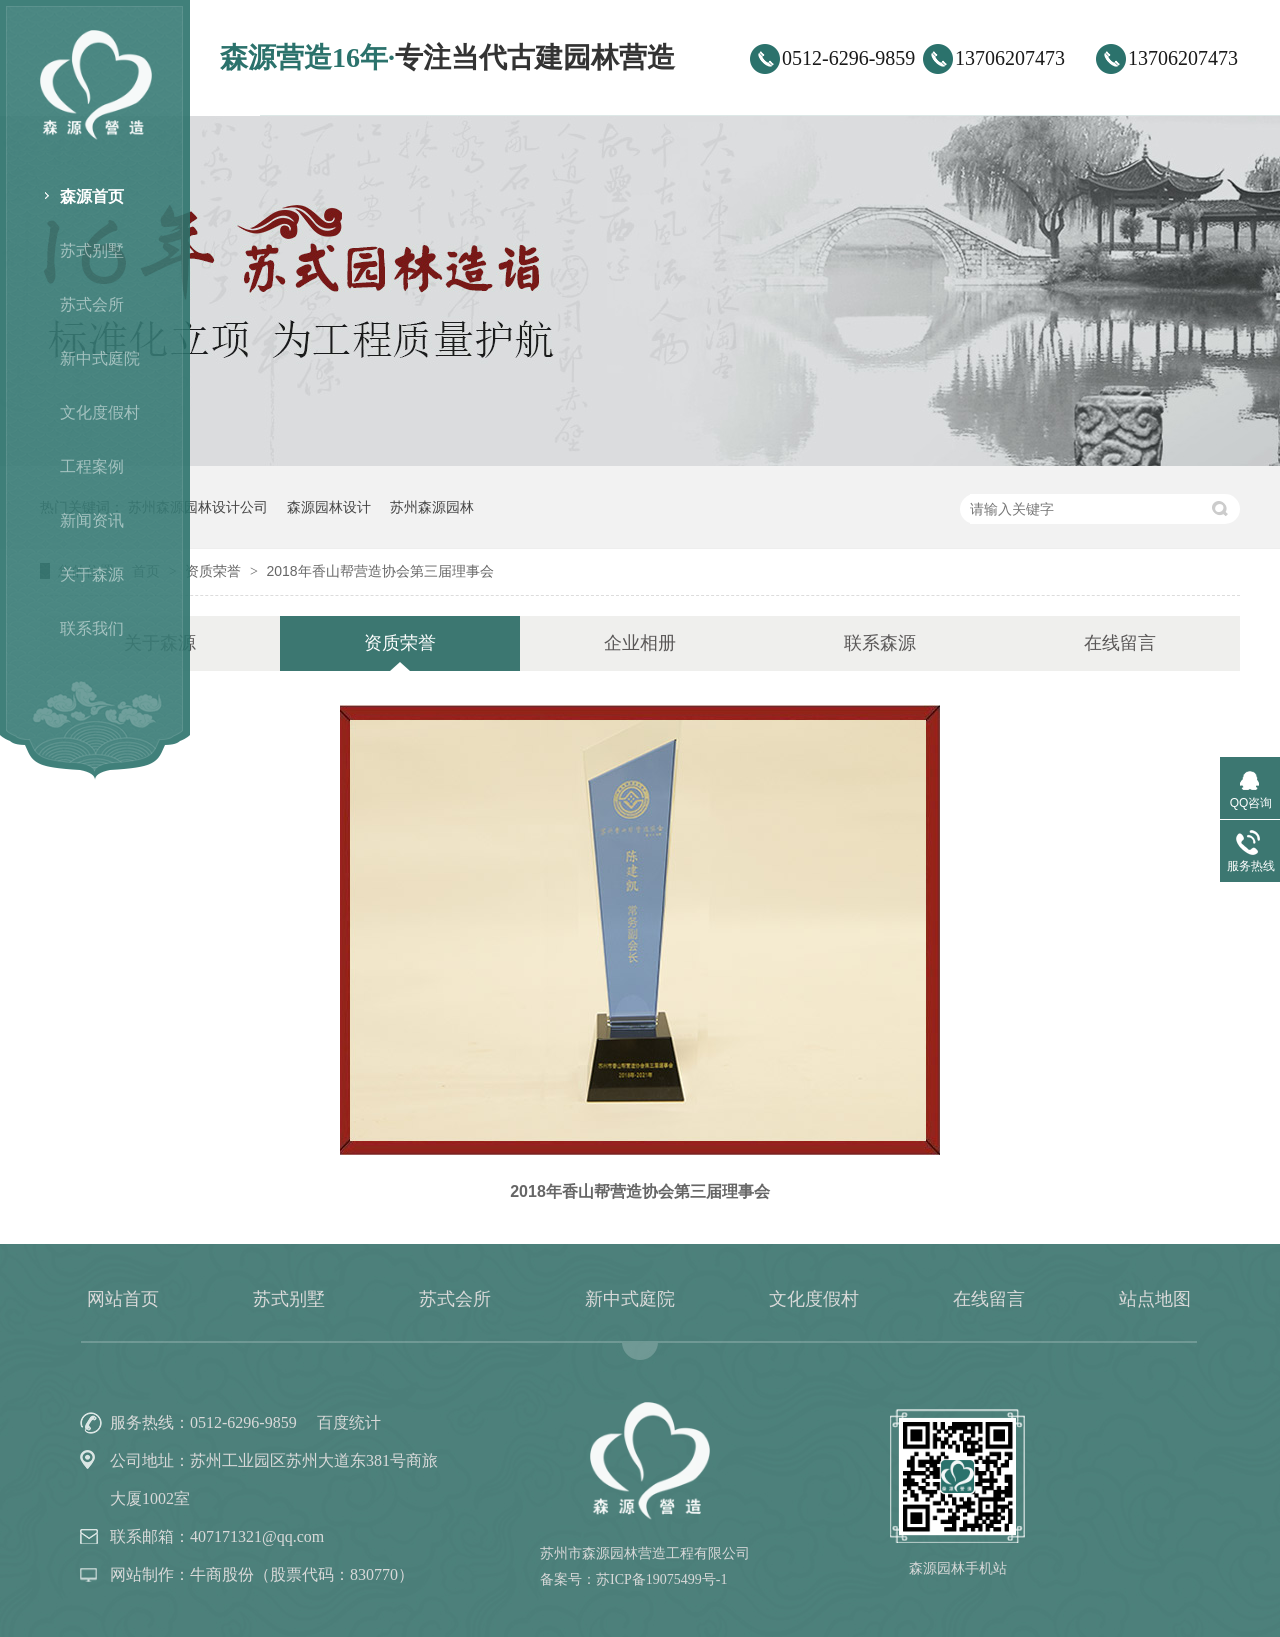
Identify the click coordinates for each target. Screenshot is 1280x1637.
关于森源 (92, 574)
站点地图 (1155, 1299)
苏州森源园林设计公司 (198, 507)
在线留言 (1120, 643)
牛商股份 (222, 1574)
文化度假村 (100, 412)
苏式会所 (92, 304)
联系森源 (880, 643)
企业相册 (640, 643)
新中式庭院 (100, 358)
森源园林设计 (329, 507)
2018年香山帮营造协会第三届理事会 (379, 571)
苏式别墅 (92, 250)
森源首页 (92, 196)
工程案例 (92, 466)
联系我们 (92, 628)
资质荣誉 (215, 571)
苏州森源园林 (432, 507)
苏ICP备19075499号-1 (661, 1579)
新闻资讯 (92, 520)
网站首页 (123, 1299)
